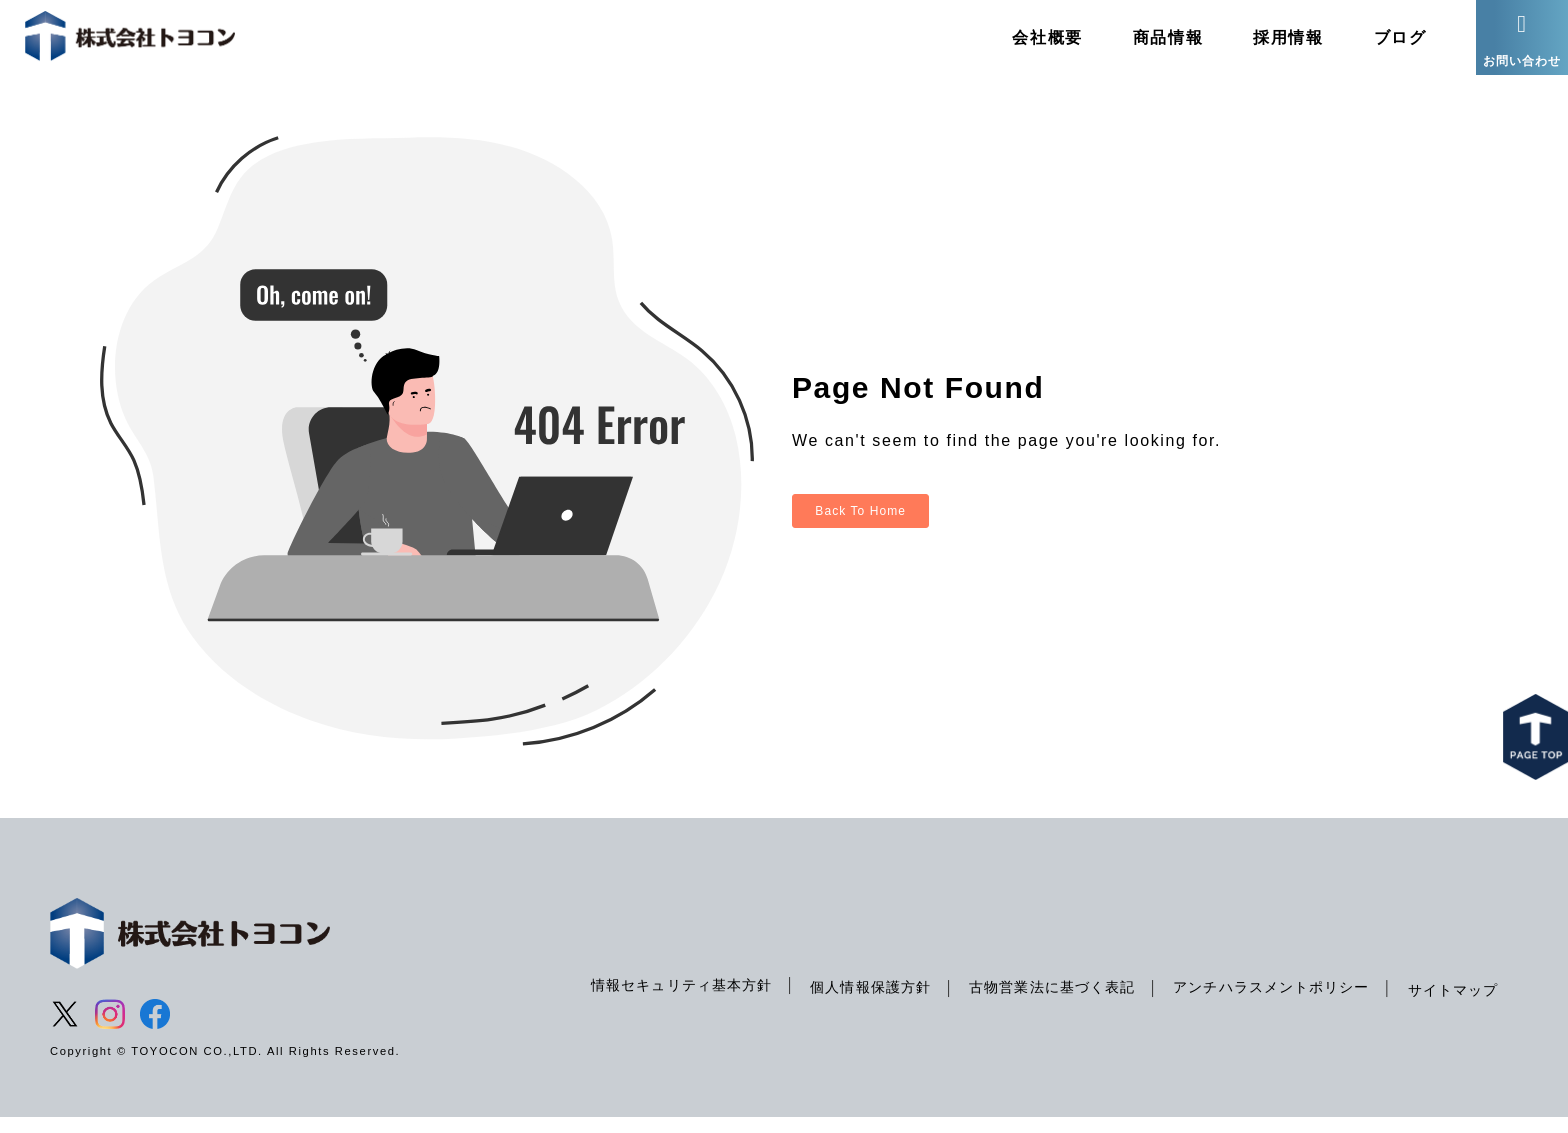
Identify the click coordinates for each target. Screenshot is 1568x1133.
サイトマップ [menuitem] (1451, 1005)
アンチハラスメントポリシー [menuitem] (1264, 1002)
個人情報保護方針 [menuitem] (852, 1002)
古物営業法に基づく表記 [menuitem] (1039, 1002)
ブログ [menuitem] (1381, 44)
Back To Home (865, 526)
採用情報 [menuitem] (1270, 44)
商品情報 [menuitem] (1149, 44)
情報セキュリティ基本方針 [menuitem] (658, 1000)
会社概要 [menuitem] (1029, 44)
